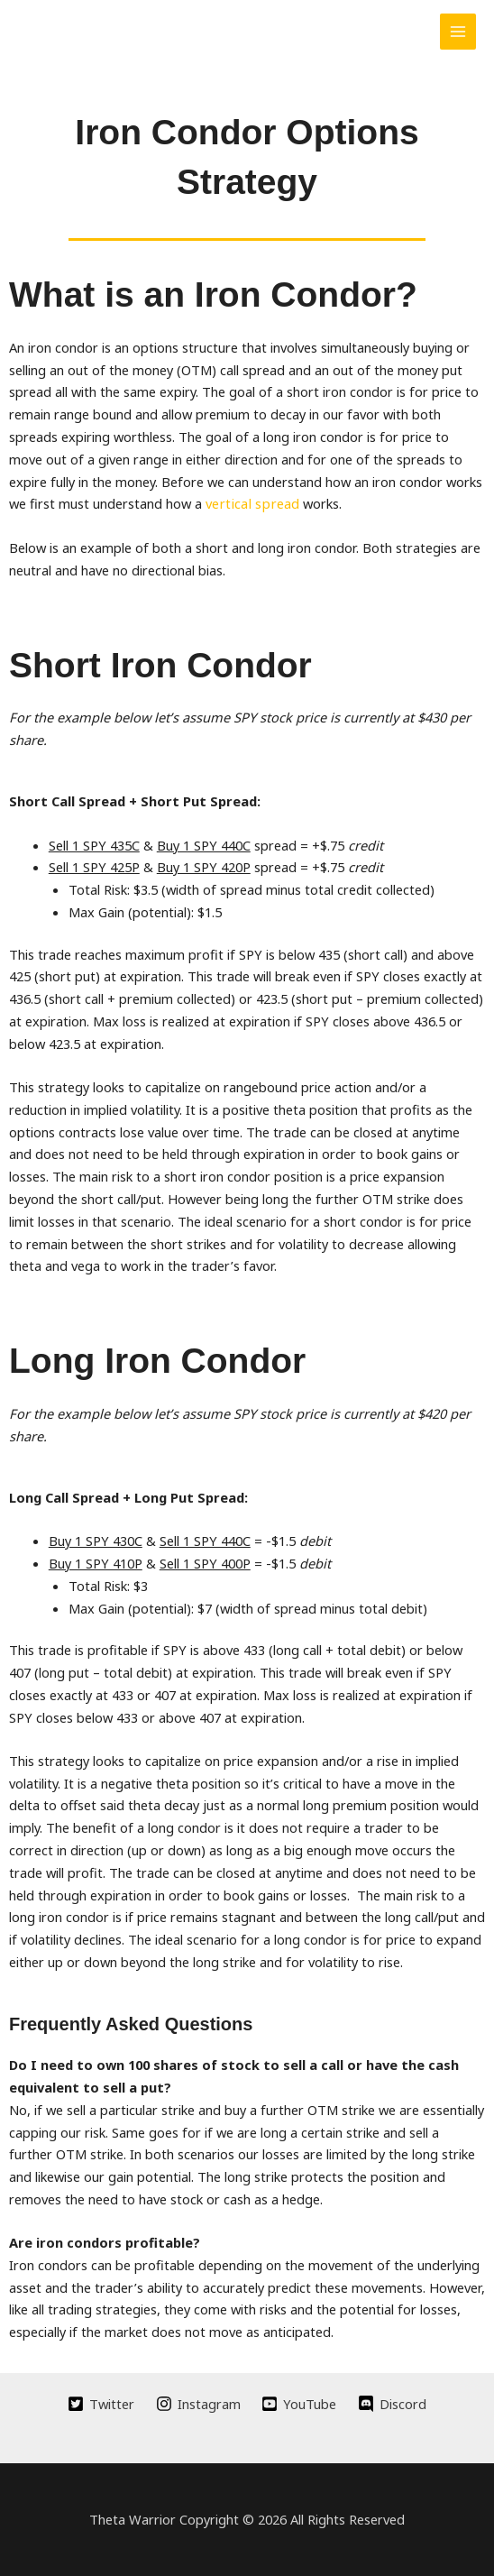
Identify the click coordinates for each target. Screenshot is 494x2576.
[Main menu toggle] (458, 32)
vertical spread (250, 503)
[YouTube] (300, 2404)
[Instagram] (198, 2404)
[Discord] (392, 2404)
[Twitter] (101, 2404)
